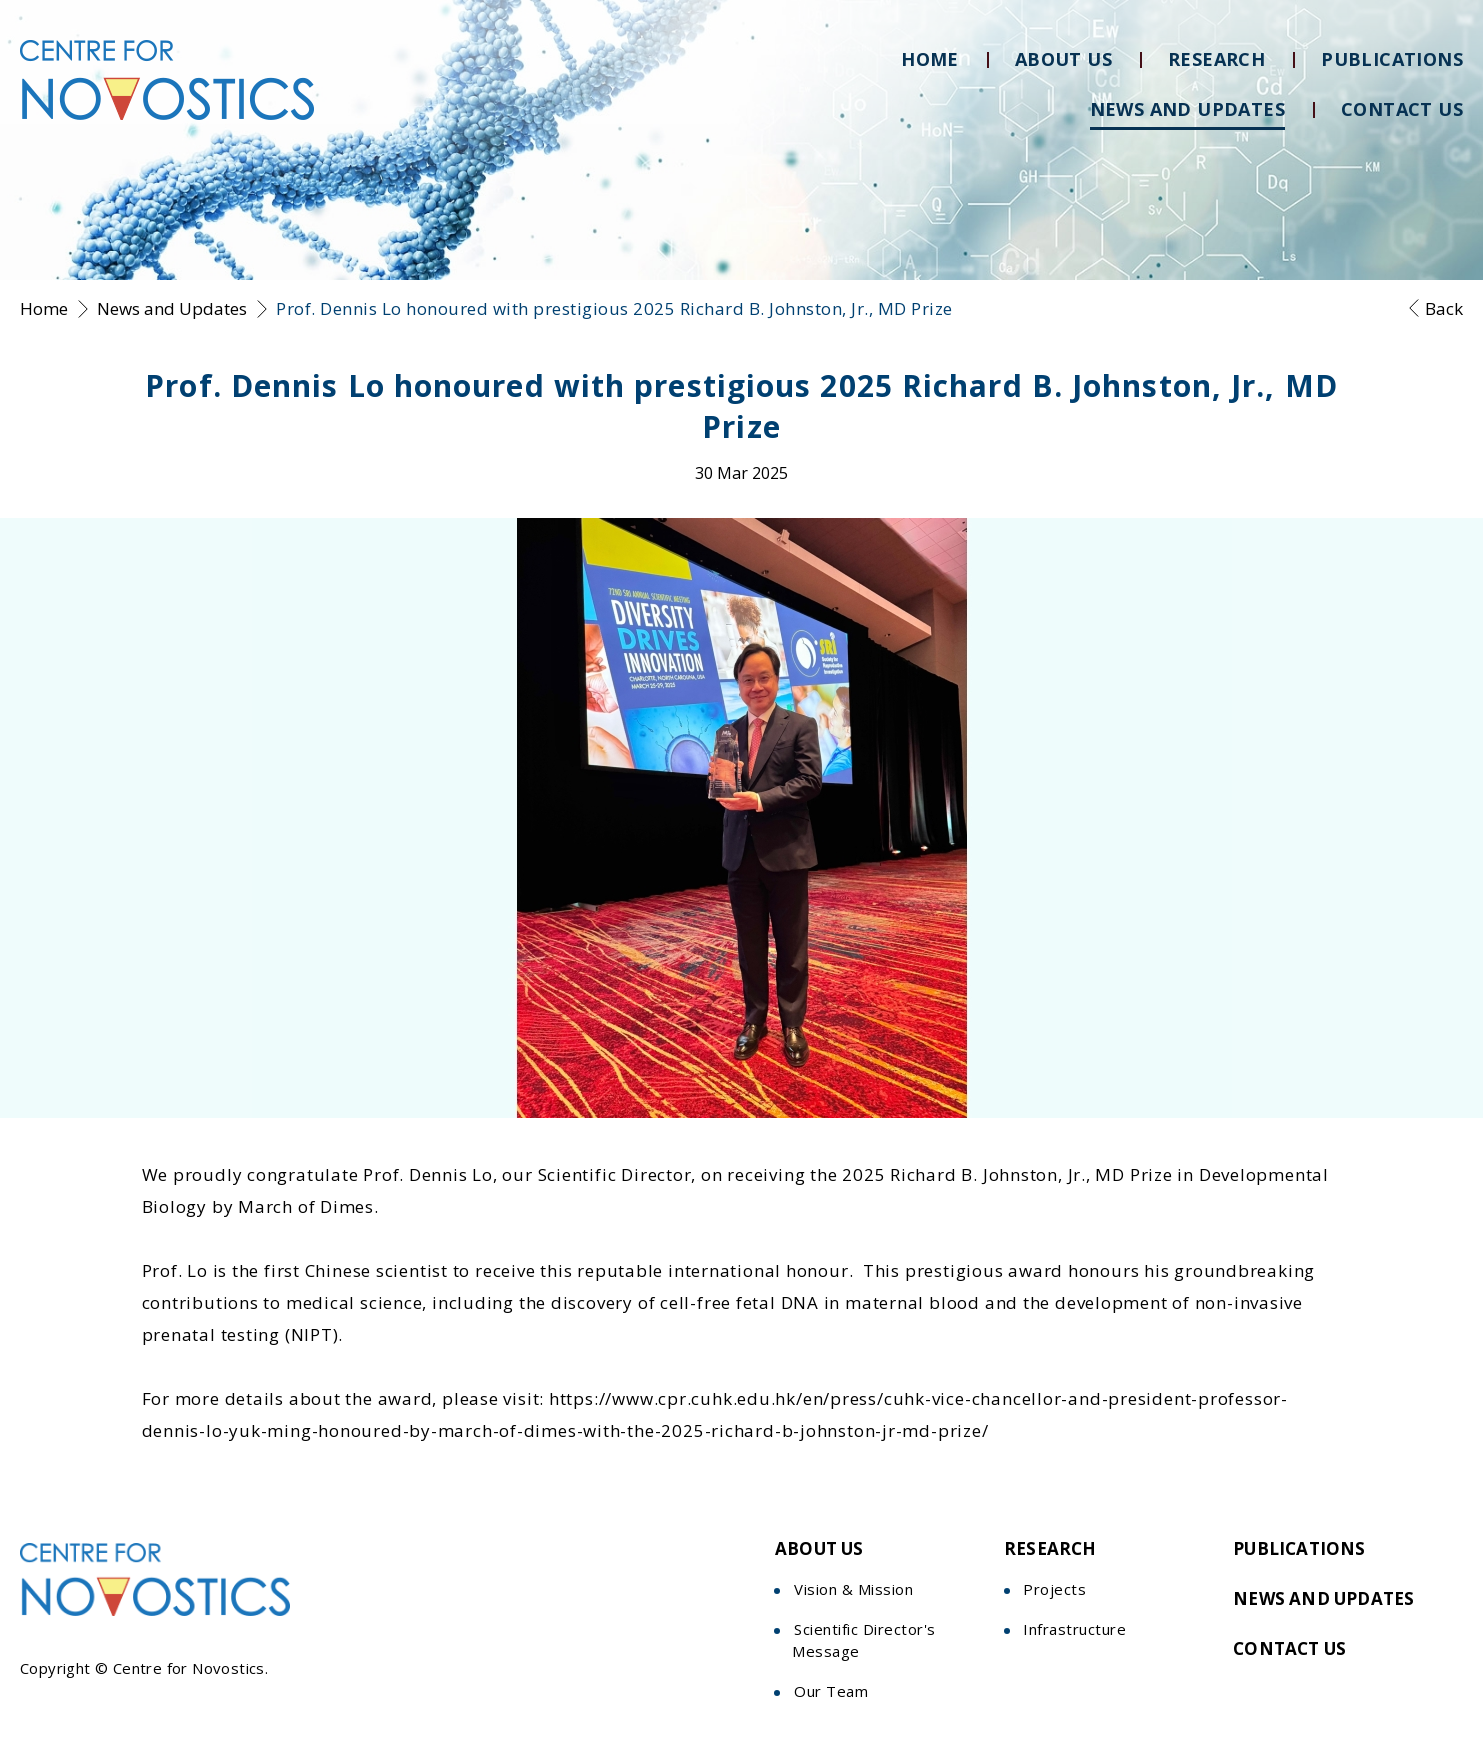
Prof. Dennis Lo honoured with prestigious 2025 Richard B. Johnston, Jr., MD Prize (614, 308)
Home (44, 308)
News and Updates (172, 308)
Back (1444, 308)
